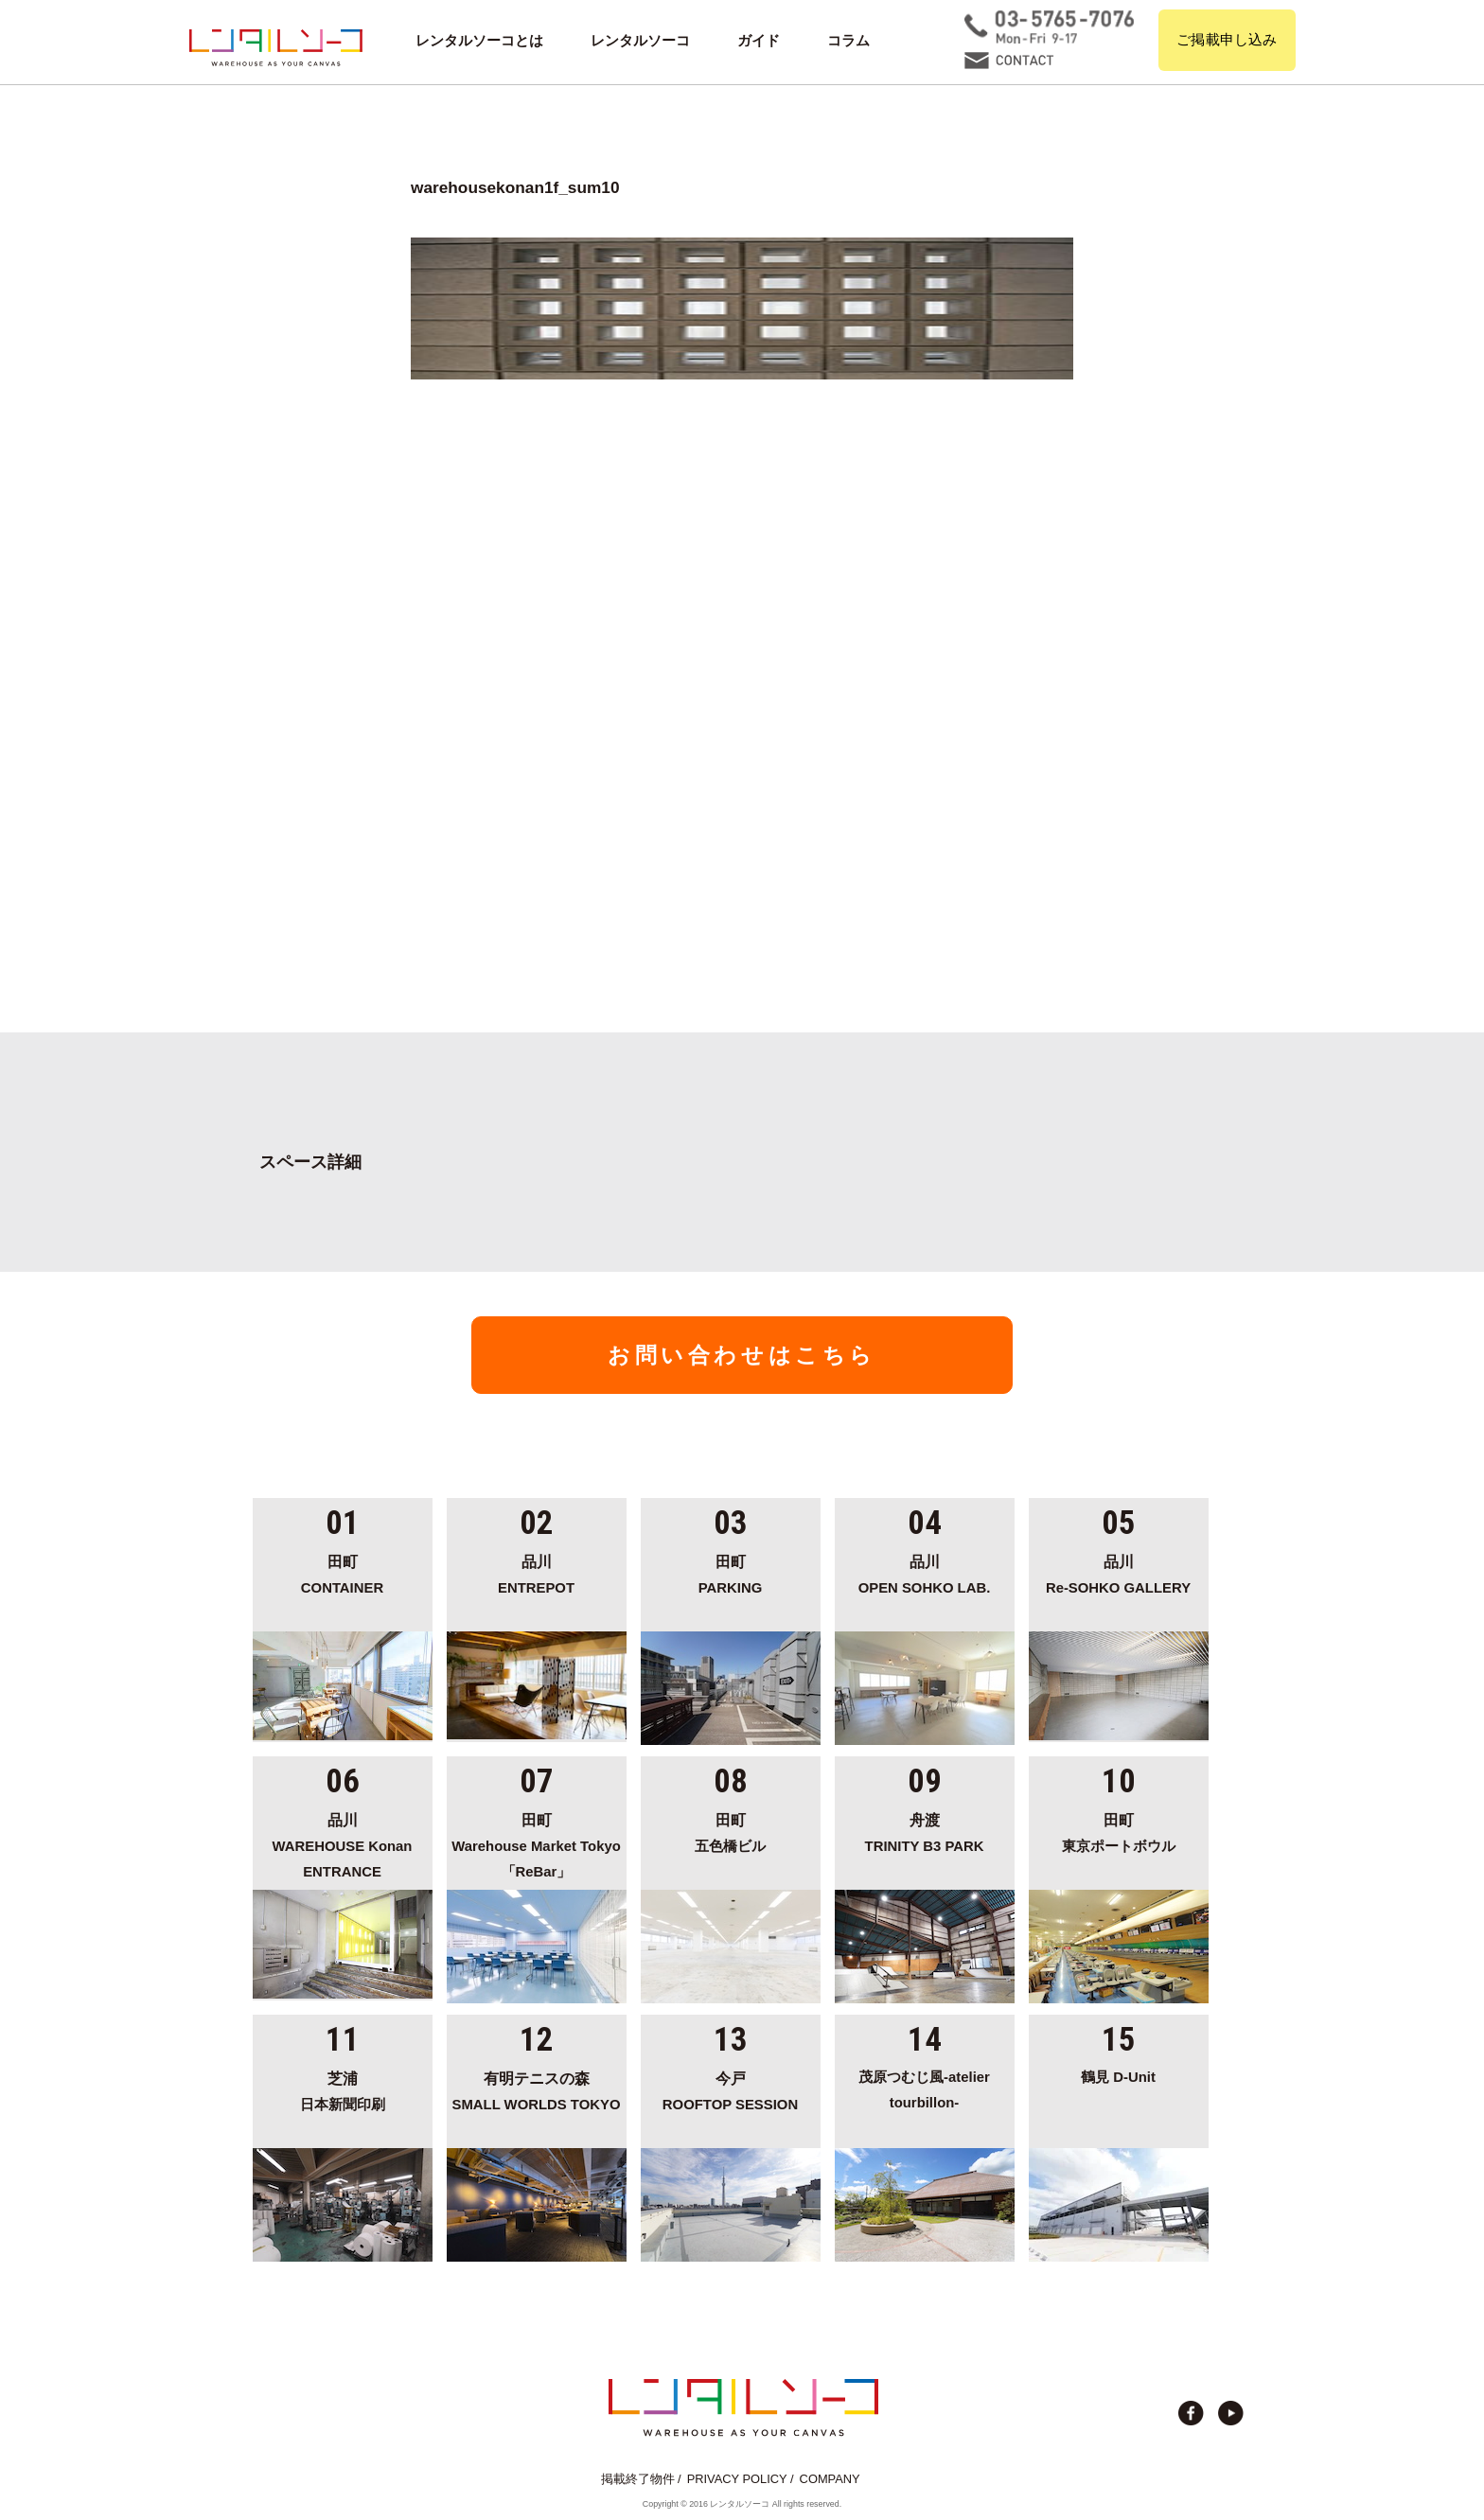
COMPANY (830, 2479)
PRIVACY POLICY (737, 2479)
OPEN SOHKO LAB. (925, 1571)
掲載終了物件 (638, 2479)
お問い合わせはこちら (742, 1355)
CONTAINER (343, 1571)
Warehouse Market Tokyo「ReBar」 (537, 1842)
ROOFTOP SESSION (731, 2088)
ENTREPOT (537, 1571)
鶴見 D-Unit (1118, 2077)
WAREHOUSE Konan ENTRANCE (343, 1842)
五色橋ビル (731, 1830)
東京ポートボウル (1119, 1830)
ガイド (758, 40)
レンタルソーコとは (479, 40)
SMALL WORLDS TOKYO (537, 2088)
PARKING (731, 1571)
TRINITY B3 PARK (925, 1830)
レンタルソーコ (640, 40)
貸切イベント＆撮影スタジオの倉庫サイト (275, 47)
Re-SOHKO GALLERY (1119, 1571)
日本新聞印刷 (343, 2088)
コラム (848, 40)
